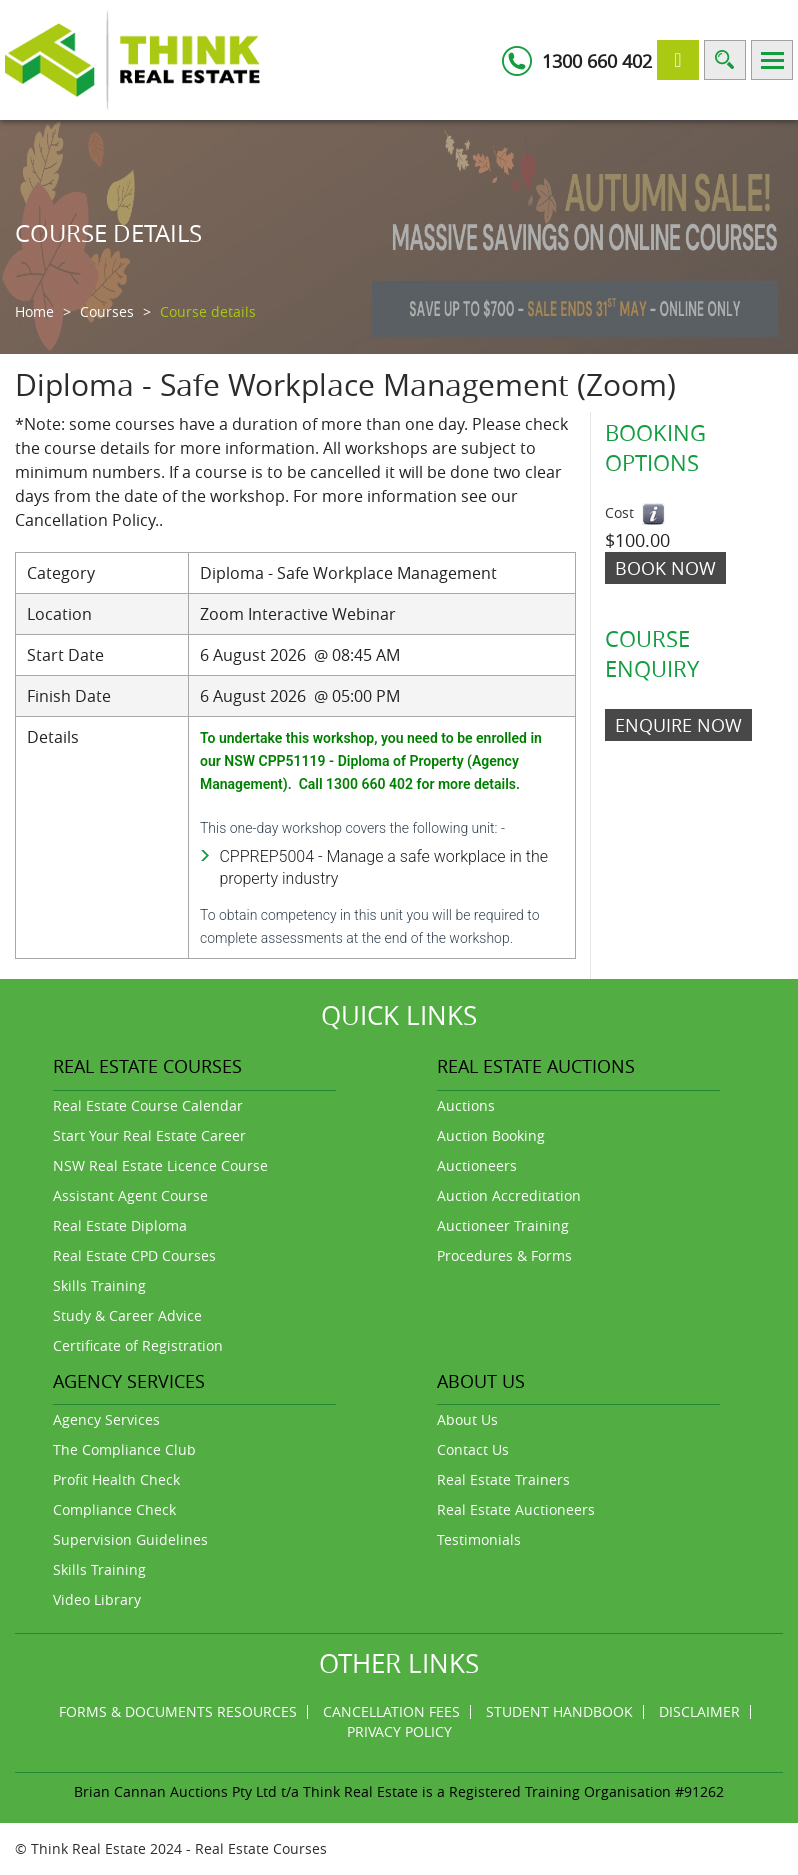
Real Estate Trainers (503, 1479)
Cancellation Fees (391, 1711)
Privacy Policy (399, 1731)
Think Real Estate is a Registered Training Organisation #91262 (513, 1791)
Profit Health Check (116, 1479)
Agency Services (106, 1419)
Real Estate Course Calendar (148, 1105)
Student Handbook (559, 1711)
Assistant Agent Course (130, 1195)
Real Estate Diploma (120, 1225)
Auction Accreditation (509, 1195)
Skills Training (99, 1285)
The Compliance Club (124, 1449)
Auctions (466, 1105)
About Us (467, 1419)
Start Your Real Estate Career (149, 1135)
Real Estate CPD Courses (134, 1255)
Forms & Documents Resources (178, 1711)
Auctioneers (477, 1165)
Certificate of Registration (138, 1345)
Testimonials (479, 1539)
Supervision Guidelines (130, 1539)
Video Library (97, 1599)
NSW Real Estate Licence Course (160, 1165)
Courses (107, 311)
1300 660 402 (597, 61)
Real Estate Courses (261, 1848)
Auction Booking (491, 1135)
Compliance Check (114, 1509)
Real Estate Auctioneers (516, 1509)
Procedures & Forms (504, 1255)
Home (34, 311)
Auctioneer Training (503, 1225)
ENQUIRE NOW (678, 725)
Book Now (665, 568)
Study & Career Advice (127, 1315)
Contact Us (473, 1449)
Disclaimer (699, 1711)
